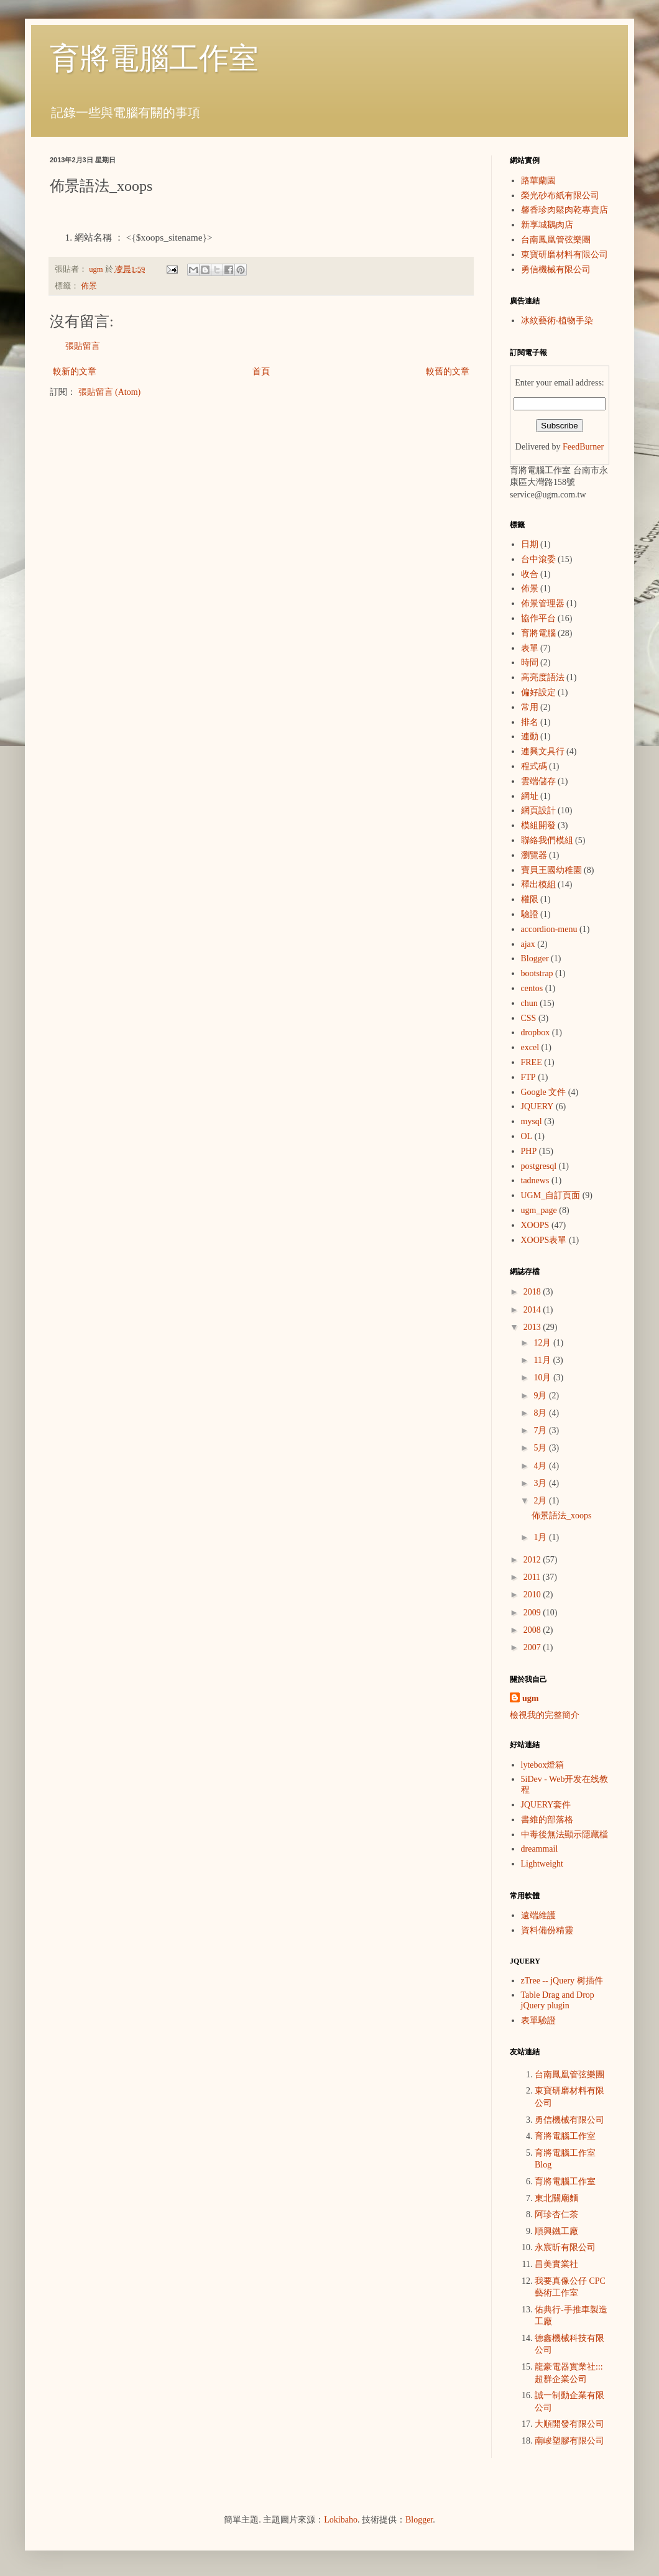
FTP (528, 1077)
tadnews (535, 1180)
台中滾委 (538, 559)
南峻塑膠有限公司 (569, 2440)
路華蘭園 (538, 180)
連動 (529, 736)
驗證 (529, 914)
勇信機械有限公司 (556, 269)
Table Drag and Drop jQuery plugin (557, 2000)
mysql (531, 1121)
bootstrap (537, 973)
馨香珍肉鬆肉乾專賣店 (564, 210)
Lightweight (542, 1863)
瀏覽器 (534, 855)
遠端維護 (538, 1915)
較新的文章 (74, 371)
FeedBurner (583, 446)
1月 (541, 1537)
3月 (541, 1483)
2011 (533, 1577)
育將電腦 (538, 633)
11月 (543, 1360)
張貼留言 (82, 346)
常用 (529, 707)
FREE (531, 1062)
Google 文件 (543, 1092)
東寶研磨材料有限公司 (564, 254)
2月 (541, 1500)
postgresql (539, 1166)
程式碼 (534, 766)
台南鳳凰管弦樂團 (556, 239)
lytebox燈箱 (543, 1765)
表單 (529, 648)
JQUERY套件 (546, 1804)
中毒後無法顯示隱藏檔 (564, 1834)
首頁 (261, 371)
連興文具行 (543, 751)
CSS (529, 1018)
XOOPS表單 (544, 1240)
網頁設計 (538, 810)
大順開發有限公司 (569, 2424)
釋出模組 (538, 884)
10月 (543, 1377)
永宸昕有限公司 (565, 2247)
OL (527, 1136)
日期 (529, 544)
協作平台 (538, 618)
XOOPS (535, 1225)
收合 (529, 574)
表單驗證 (538, 2020)
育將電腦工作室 (154, 58)
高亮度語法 (543, 677)
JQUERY (537, 1106)
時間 (529, 662)
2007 (533, 1647)
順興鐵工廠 (556, 2231)
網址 (529, 796)
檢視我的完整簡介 (544, 1715)
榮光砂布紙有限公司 (560, 195)
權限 (529, 899)
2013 (533, 1327)
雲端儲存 (538, 781)
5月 (541, 1447)
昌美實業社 (556, 2264)
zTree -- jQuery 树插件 (562, 1980)
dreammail (539, 1849)
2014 (533, 1309)
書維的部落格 (547, 1819)
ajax (528, 944)
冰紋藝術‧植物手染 (557, 320)
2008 (533, 1630)
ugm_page (539, 1210)
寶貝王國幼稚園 (551, 870)
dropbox (535, 1032)
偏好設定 (538, 692)
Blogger (535, 958)
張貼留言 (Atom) (109, 392)
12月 (543, 1342)
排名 (529, 722)
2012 (533, 1559)
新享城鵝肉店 (547, 224)
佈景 (89, 286)
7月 (541, 1430)
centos (532, 988)
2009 (533, 1612)
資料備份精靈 (547, 1930)
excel (530, 1047)
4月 (541, 1465)
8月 (541, 1413)
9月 (541, 1395)
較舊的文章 (447, 371)
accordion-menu (549, 929)
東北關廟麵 (556, 2198)
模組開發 (538, 825)
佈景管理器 (543, 603)
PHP (529, 1151)
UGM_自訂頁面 (551, 1195)
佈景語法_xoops (561, 1515)
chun (529, 1003)
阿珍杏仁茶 (556, 2214)
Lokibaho (340, 2519)
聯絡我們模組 (547, 840)
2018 (533, 1291)
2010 (533, 1594)
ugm (530, 1698)
